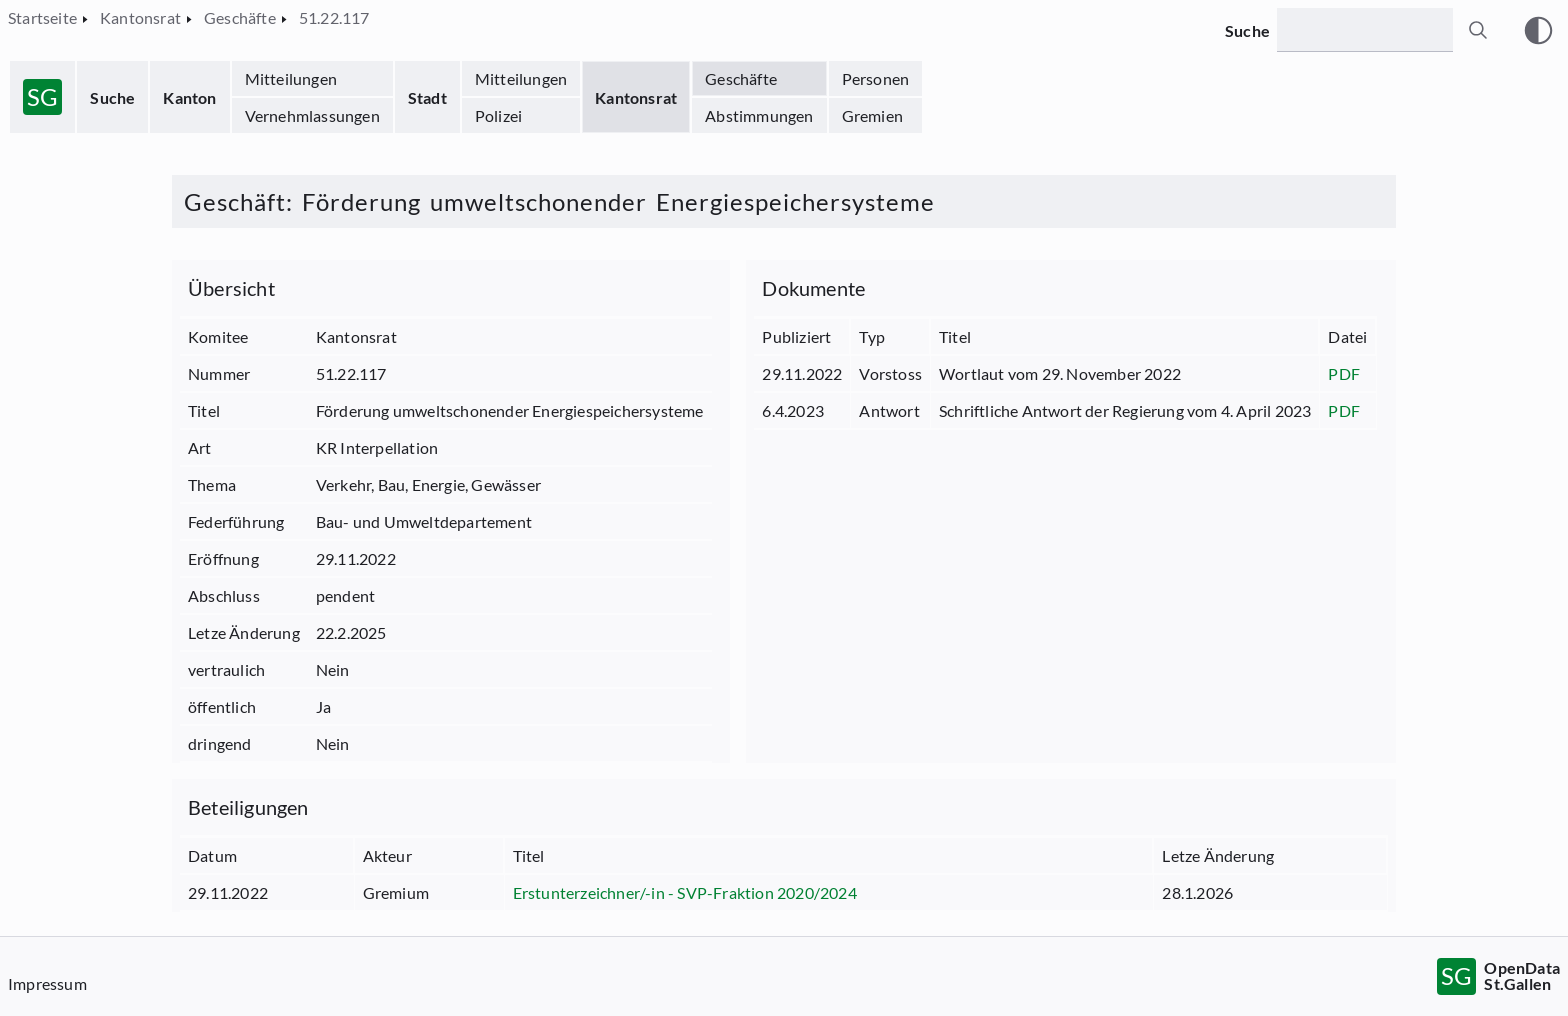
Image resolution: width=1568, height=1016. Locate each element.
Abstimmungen (759, 115)
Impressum (47, 983)
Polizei (498, 115)
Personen (876, 78)
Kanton (189, 97)
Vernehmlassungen (312, 115)
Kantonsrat (636, 97)
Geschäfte (741, 78)
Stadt (427, 97)
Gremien (872, 115)
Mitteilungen (291, 78)
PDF (1344, 373)
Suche (112, 97)
